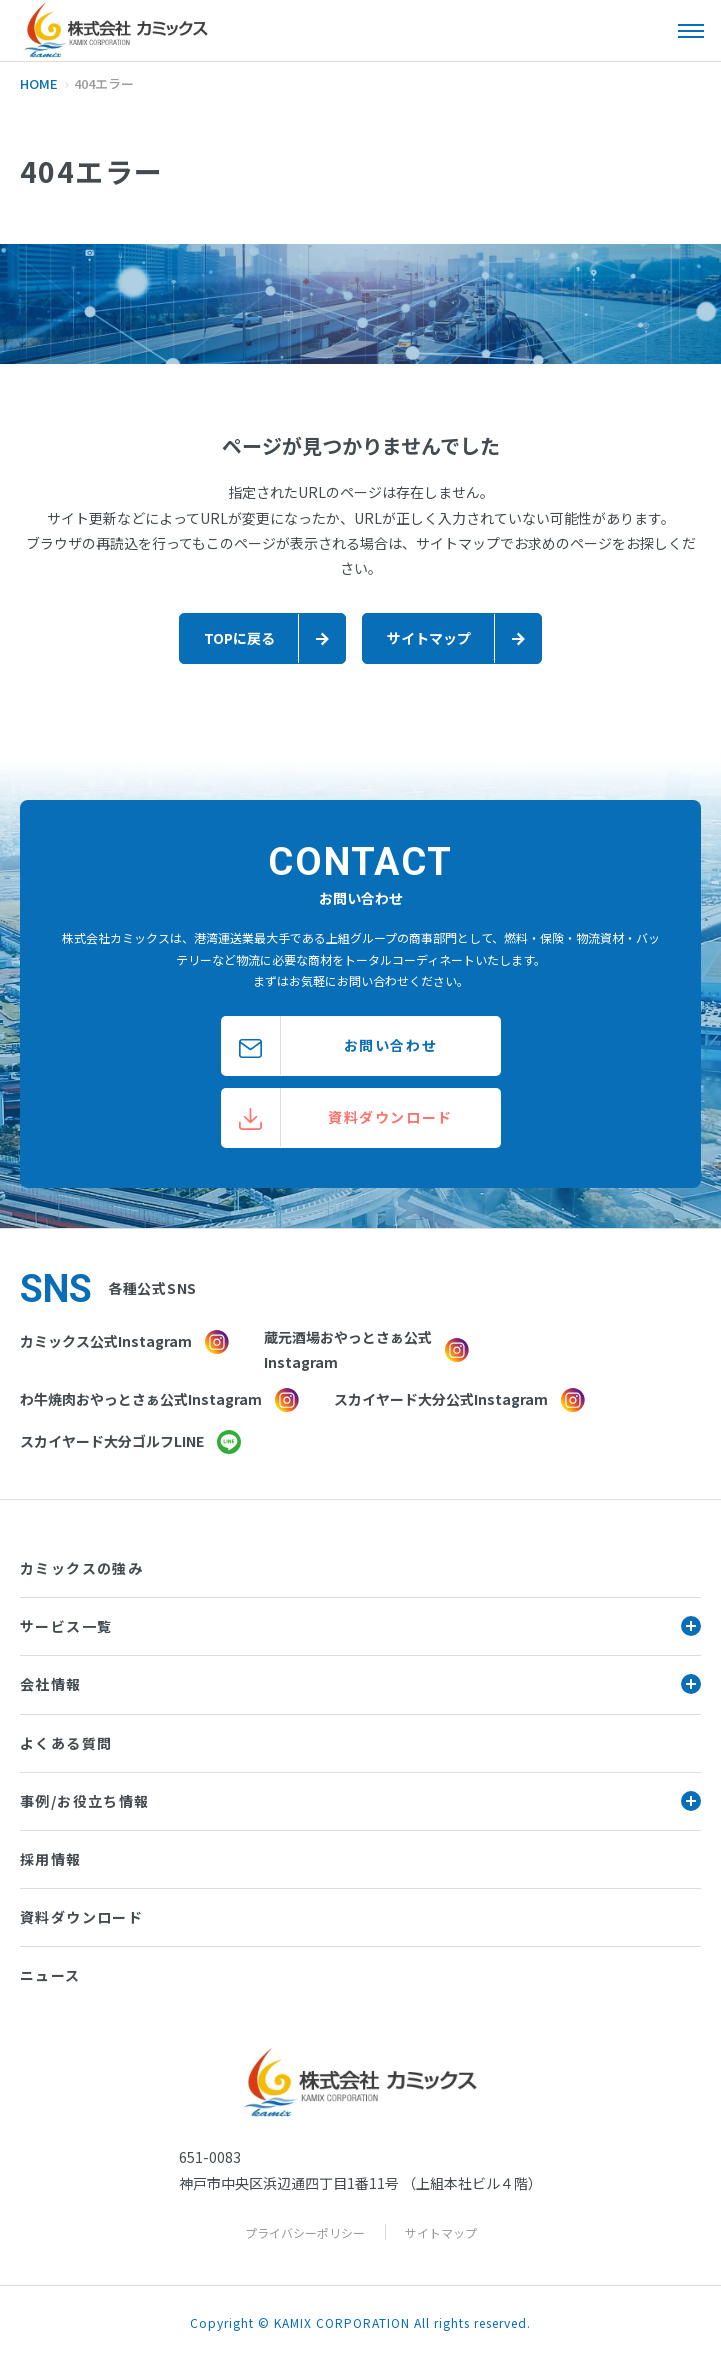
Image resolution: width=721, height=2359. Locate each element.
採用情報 (51, 1859)
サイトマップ (441, 2232)
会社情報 (360, 1684)
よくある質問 (66, 1743)
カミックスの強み (81, 1568)
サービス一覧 (360, 1626)
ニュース (50, 1975)
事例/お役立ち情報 (360, 1801)
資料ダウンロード (81, 1917)
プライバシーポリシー (305, 2232)
